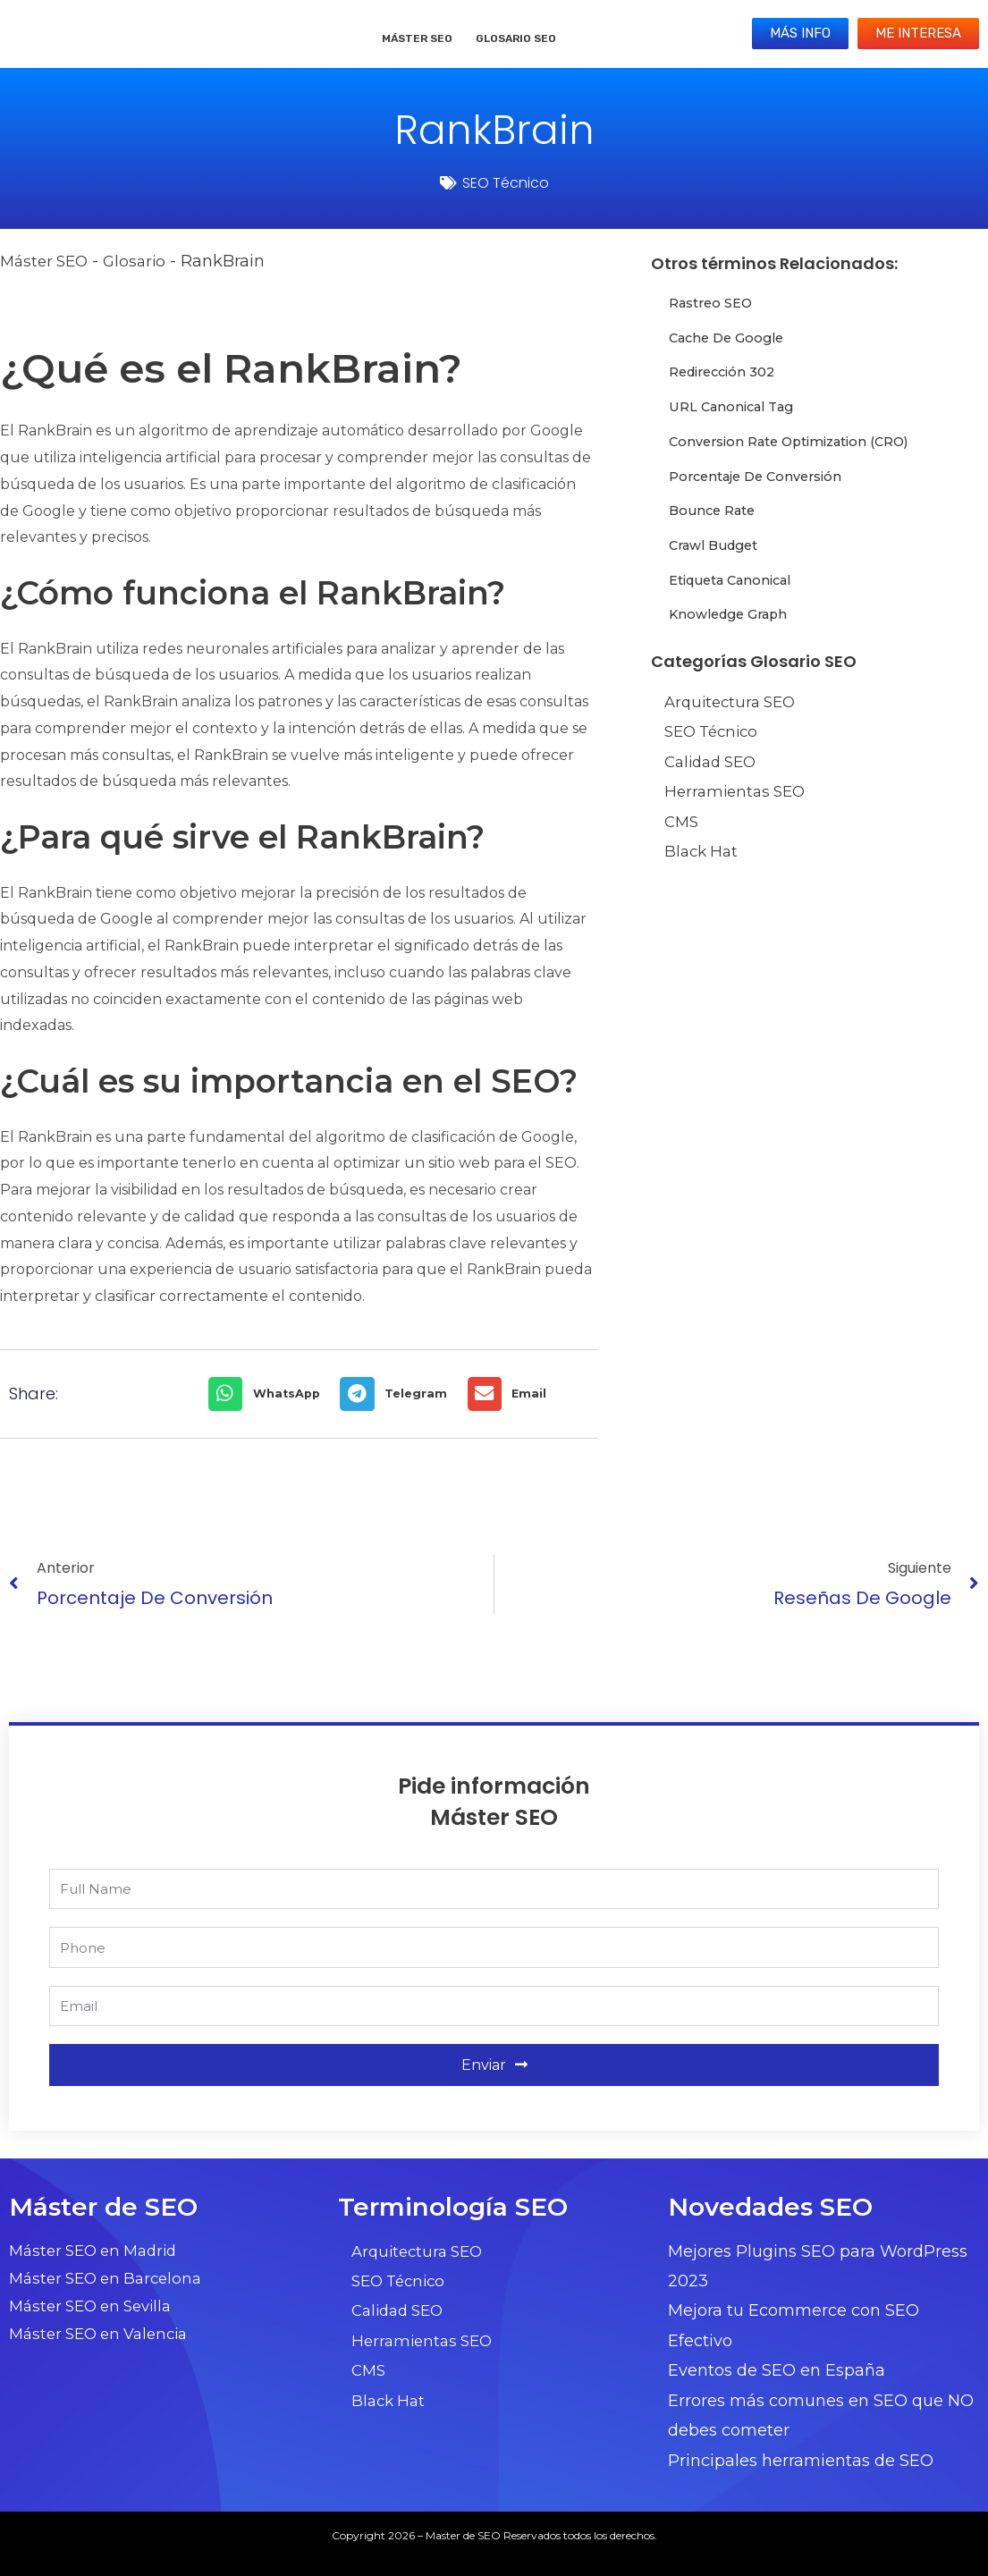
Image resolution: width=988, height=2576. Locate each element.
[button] (269, 1394)
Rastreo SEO (715, 302)
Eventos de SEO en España (776, 2370)
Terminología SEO (453, 2207)
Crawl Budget (718, 544)
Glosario (141, 261)
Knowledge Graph (733, 613)
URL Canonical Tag (738, 406)
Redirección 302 (727, 371)
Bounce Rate (716, 510)
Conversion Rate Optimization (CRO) (803, 441)
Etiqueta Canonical (737, 579)
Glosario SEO (516, 38)
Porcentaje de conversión (763, 476)
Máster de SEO (103, 2207)
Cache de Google (732, 337)
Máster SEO (417, 38)
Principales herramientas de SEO (800, 2460)
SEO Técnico (505, 183)
